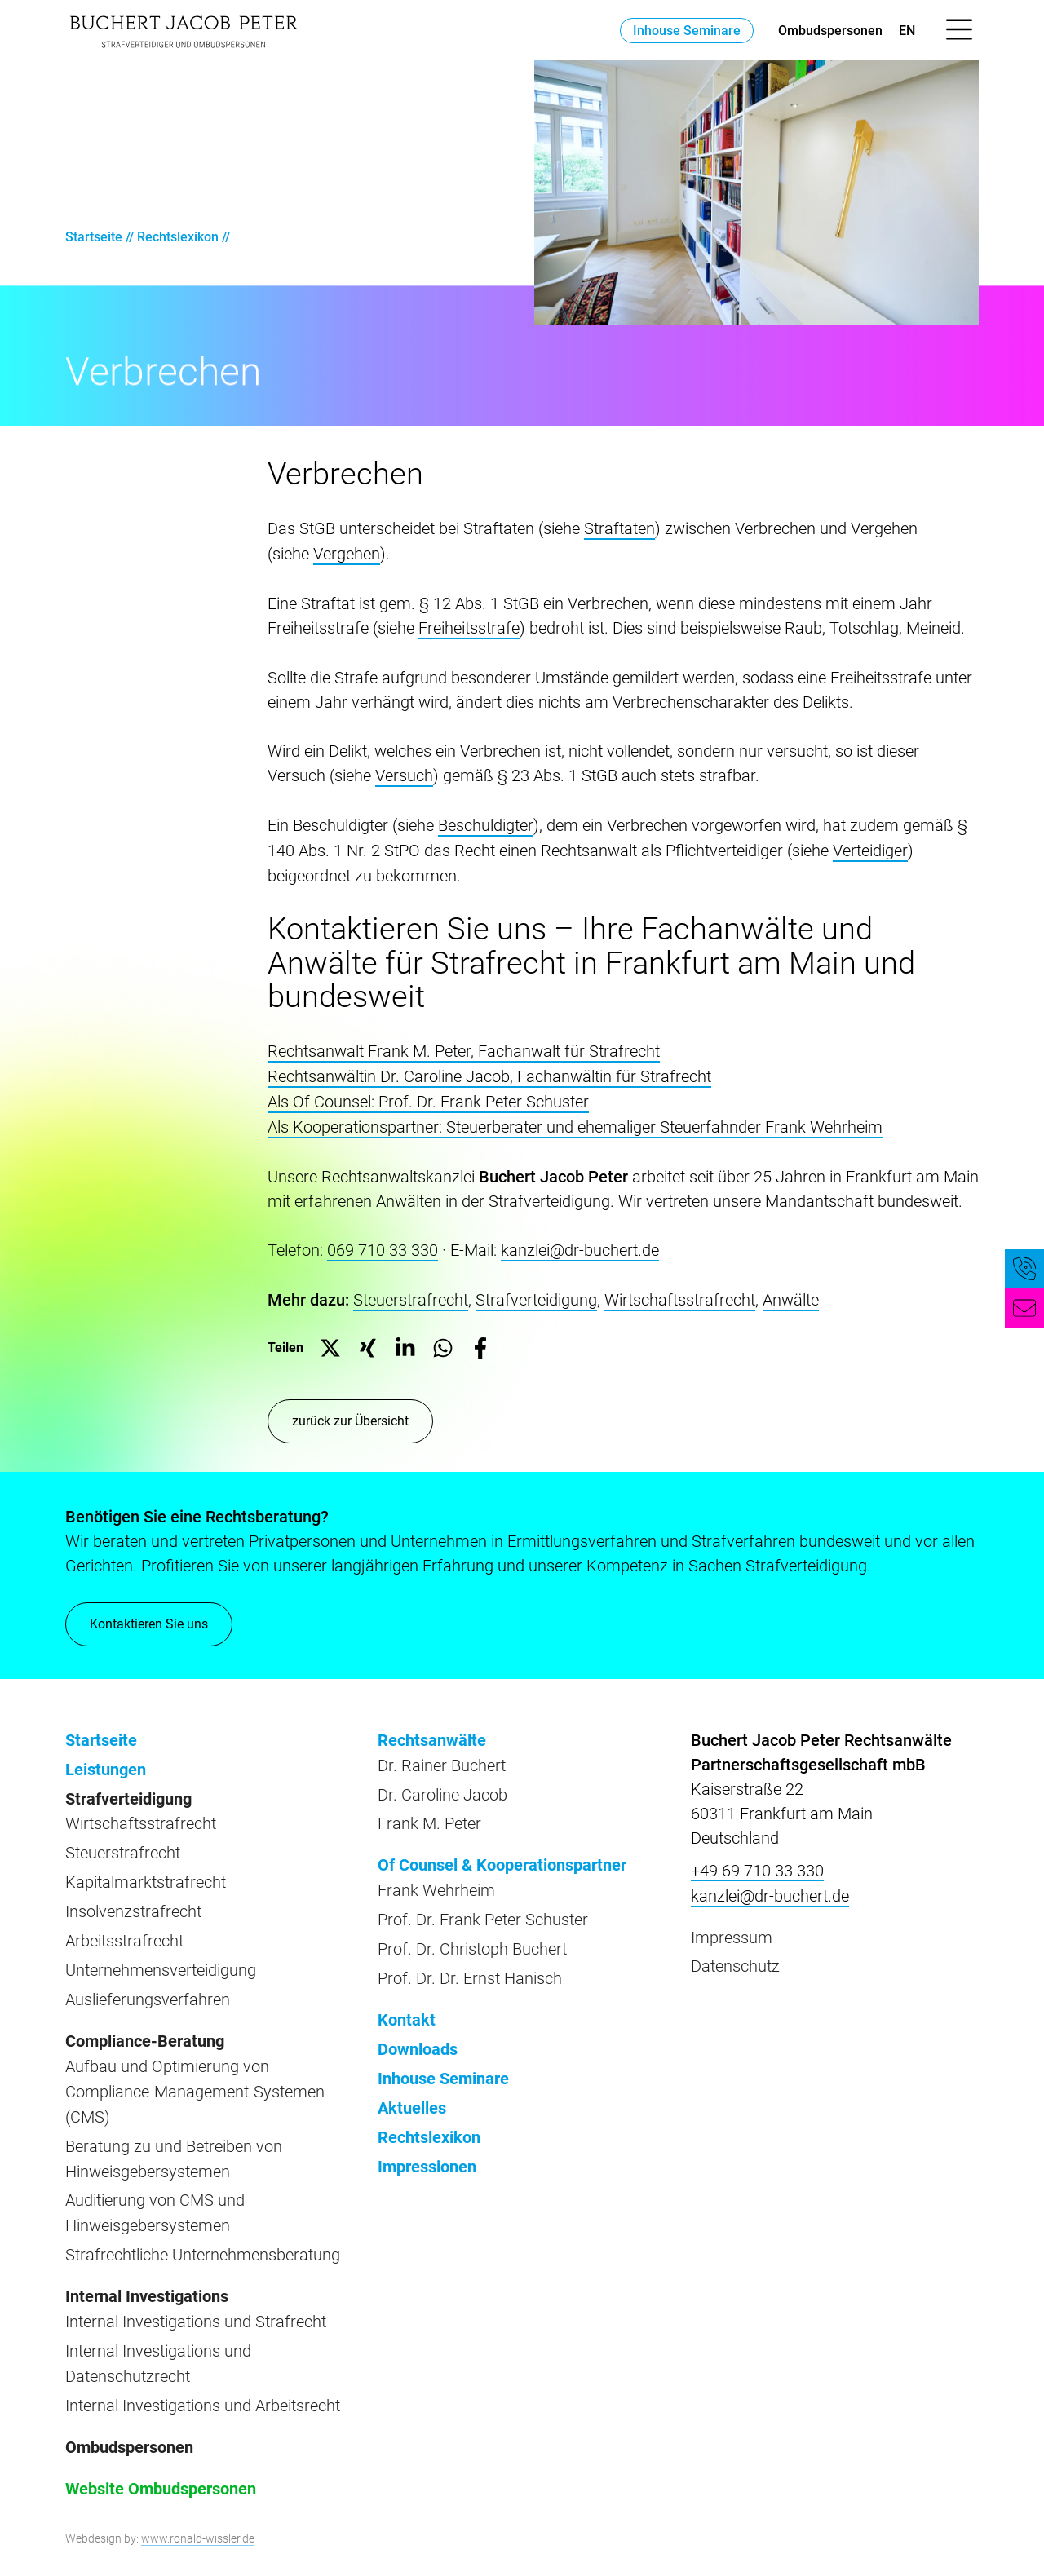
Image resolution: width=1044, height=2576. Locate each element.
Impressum (731, 1927)
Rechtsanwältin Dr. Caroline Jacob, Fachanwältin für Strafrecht (489, 1071)
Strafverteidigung (536, 1291)
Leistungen (105, 1760)
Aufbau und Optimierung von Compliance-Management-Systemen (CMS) (195, 2073)
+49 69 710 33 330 (757, 1861)
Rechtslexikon (178, 237)
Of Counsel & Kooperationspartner (502, 1853)
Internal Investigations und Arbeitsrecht (202, 2379)
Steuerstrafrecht (410, 1291)
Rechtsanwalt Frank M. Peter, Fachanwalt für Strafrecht (464, 1047)
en (907, 30)
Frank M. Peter (429, 1813)
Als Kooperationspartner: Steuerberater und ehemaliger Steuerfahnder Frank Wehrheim (575, 1120)
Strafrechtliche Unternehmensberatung (202, 2232)
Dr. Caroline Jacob (442, 1784)
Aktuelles (412, 2090)
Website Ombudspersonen (160, 2461)
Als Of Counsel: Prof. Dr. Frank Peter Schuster (428, 1096)
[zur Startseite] (183, 29)
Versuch (404, 773)
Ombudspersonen (830, 30)
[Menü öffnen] (959, 30)
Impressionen (427, 2147)
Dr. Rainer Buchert (442, 1755)
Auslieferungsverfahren (147, 1984)
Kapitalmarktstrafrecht (145, 1870)
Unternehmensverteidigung (160, 1955)
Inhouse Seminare (687, 30)
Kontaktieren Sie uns (149, 1624)
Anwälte (791, 1291)
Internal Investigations (146, 2273)
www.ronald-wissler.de (197, 2509)
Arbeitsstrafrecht (124, 1927)
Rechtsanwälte (432, 1731)
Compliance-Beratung (144, 2025)
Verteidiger (870, 846)
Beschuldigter (485, 822)
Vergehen (346, 553)
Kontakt (407, 2004)
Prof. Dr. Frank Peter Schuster (483, 1906)
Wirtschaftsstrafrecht (679, 1291)
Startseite (93, 237)
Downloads (418, 2033)
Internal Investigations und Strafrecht (195, 2298)
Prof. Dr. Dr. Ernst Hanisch (470, 1963)
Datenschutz (735, 1955)
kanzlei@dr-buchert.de (580, 1243)
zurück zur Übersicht (350, 1412)
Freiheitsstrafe (469, 626)
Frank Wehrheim (436, 1878)
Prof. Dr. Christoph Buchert (472, 1935)
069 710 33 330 (382, 1243)
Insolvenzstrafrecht (133, 1898)
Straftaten (619, 528)
